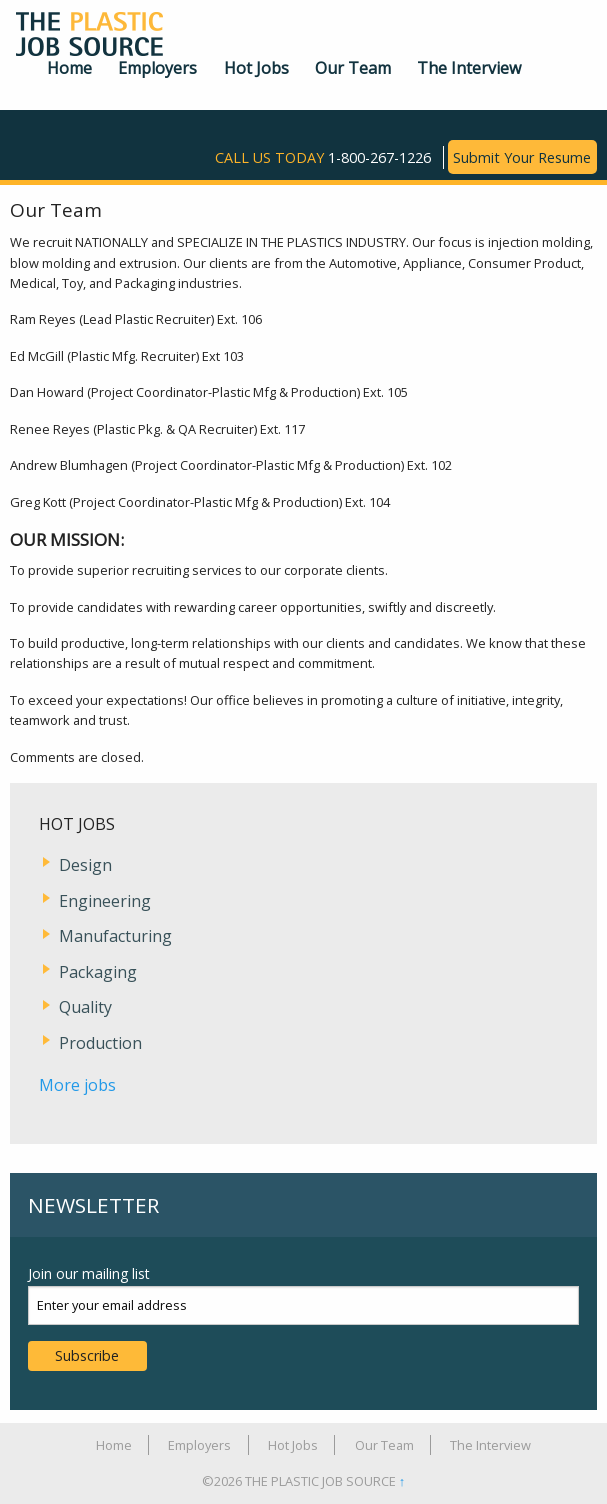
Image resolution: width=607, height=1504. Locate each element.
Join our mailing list (89, 1273)
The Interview (469, 68)
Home (69, 68)
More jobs (77, 1085)
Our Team (353, 68)
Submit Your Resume (522, 157)
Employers (157, 68)
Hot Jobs (256, 68)
